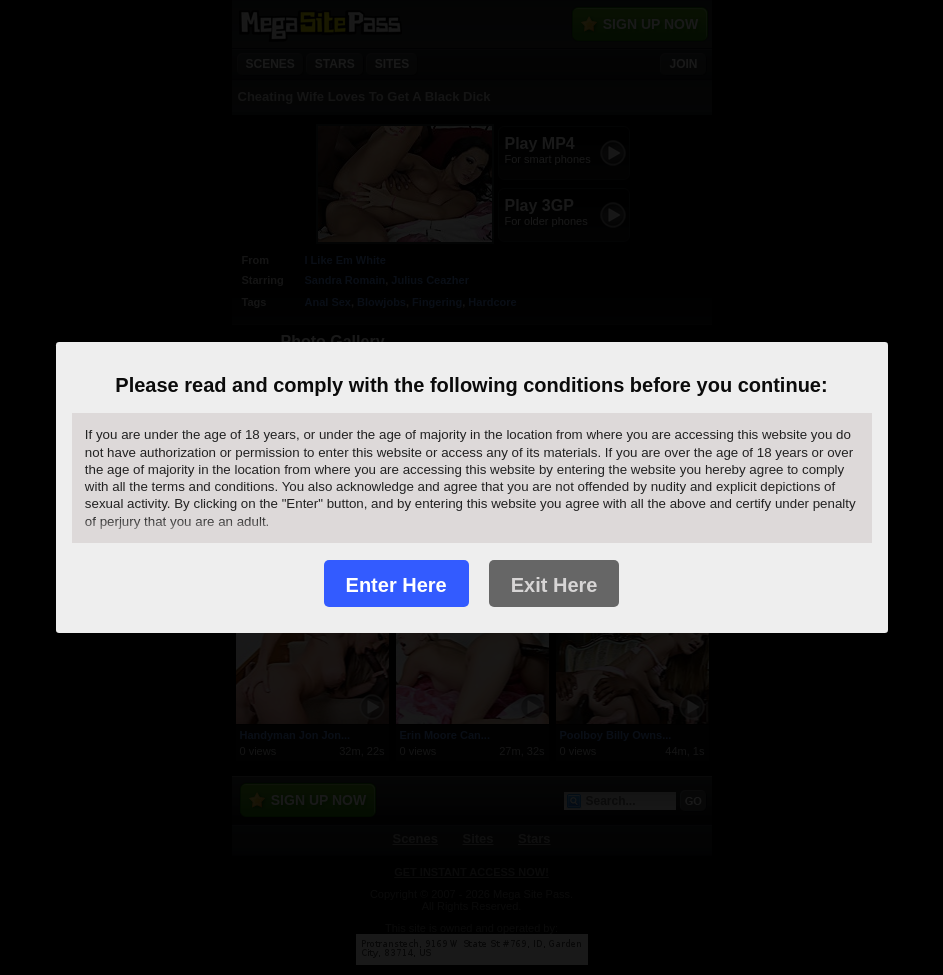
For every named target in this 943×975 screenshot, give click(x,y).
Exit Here (554, 585)
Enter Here (396, 585)
